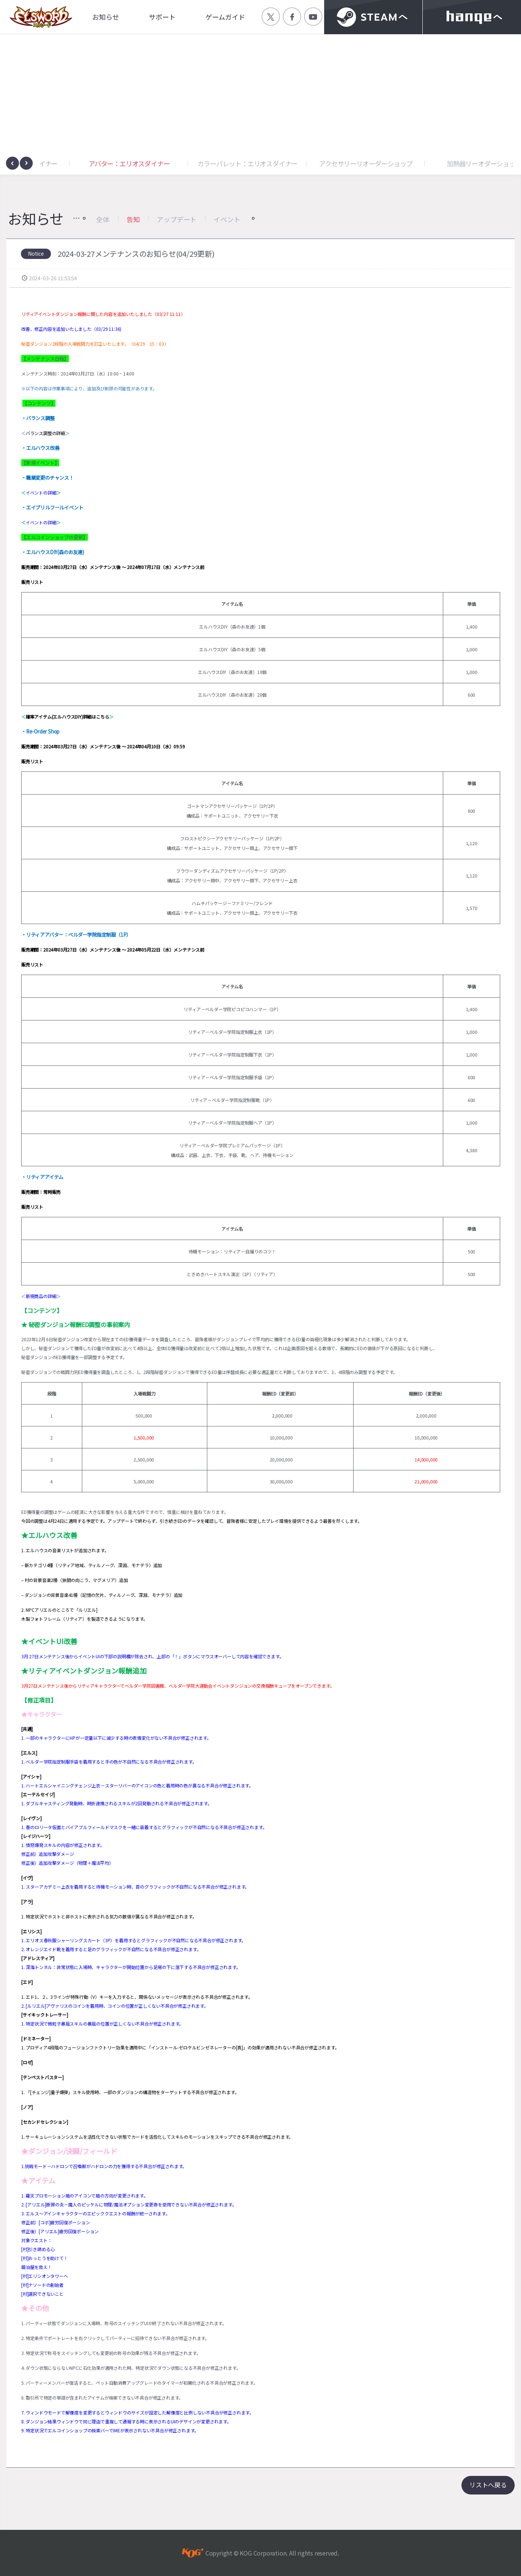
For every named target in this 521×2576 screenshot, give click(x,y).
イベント (227, 219)
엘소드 (38, 17)
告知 (133, 219)
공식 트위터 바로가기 (271, 16)
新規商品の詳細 (41, 1296)
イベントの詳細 (41, 492)
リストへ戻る (488, 2484)
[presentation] (12, 163)
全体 (102, 219)
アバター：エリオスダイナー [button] (217, 163)
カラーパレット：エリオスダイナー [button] (336, 163)
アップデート (176, 219)
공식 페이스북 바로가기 (292, 16)
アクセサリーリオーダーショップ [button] (454, 163)
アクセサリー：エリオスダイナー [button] (99, 163)
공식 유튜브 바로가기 (313, 16)
